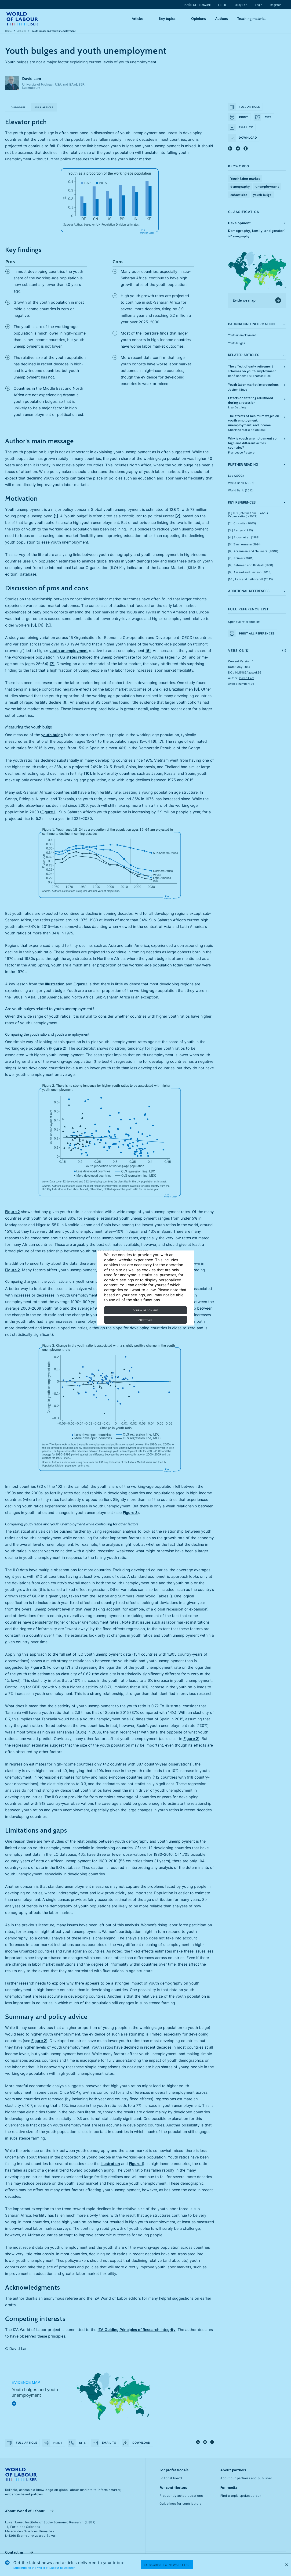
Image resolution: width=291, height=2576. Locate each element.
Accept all (145, 1320)
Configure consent (145, 1310)
